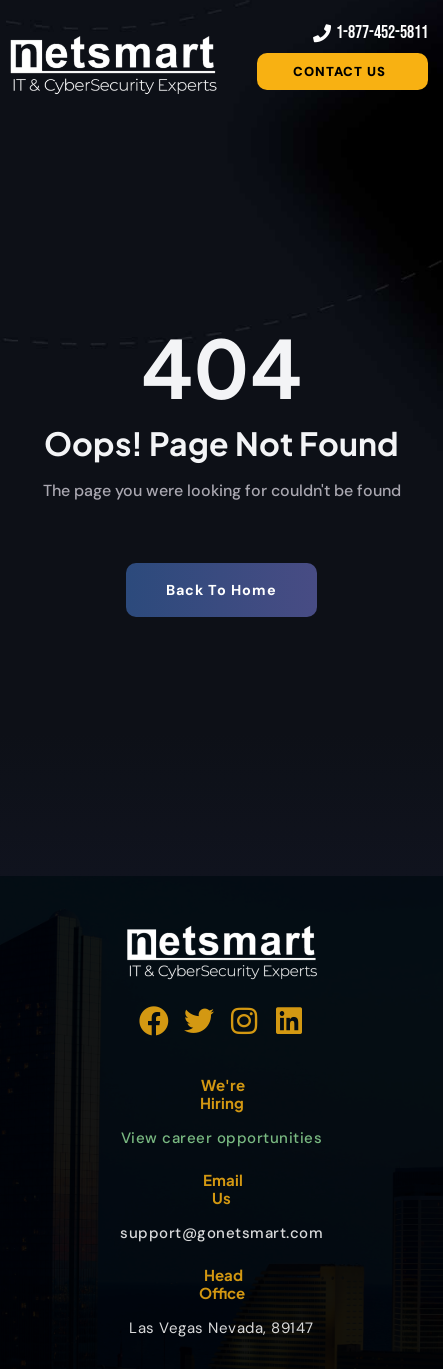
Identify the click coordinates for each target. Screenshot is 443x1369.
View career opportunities (222, 1138)
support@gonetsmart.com (221, 1233)
